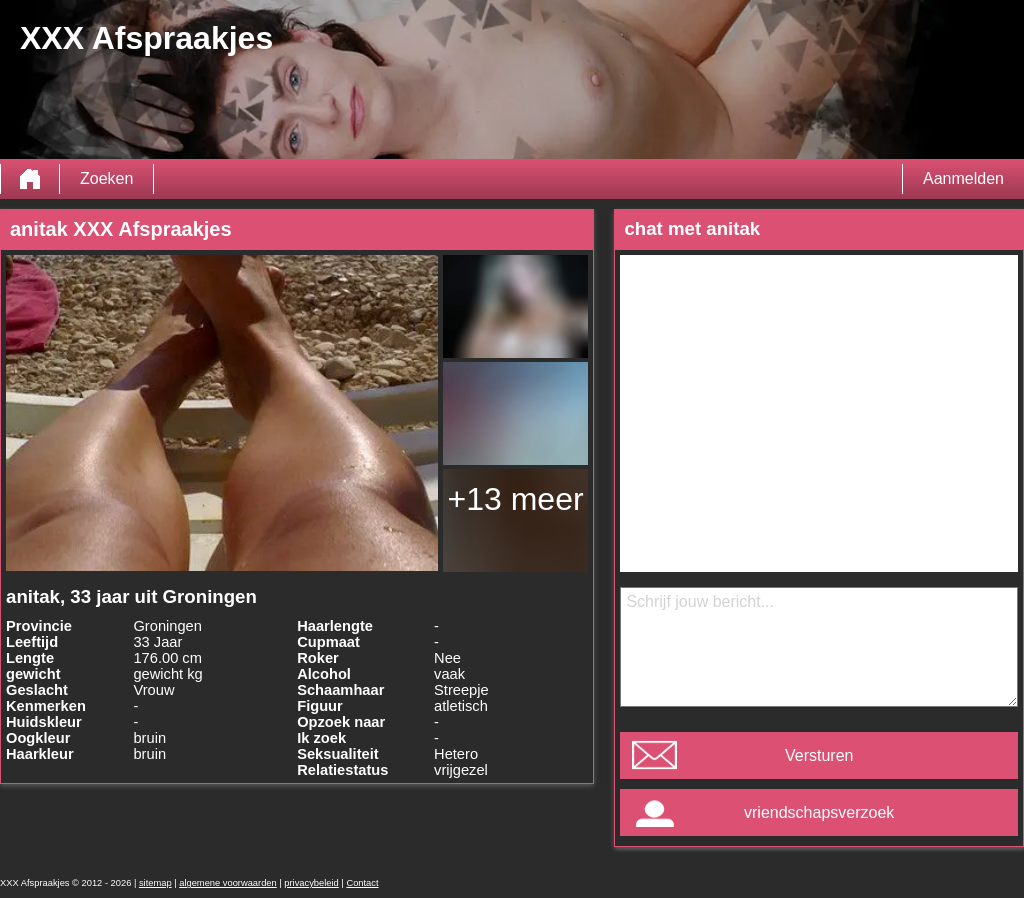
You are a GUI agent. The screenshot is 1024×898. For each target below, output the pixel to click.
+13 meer (516, 499)
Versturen (819, 755)
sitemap (155, 883)
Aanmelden (963, 178)
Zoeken (106, 178)
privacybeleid (311, 883)
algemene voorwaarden (228, 883)
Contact (362, 883)
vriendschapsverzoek (819, 812)
